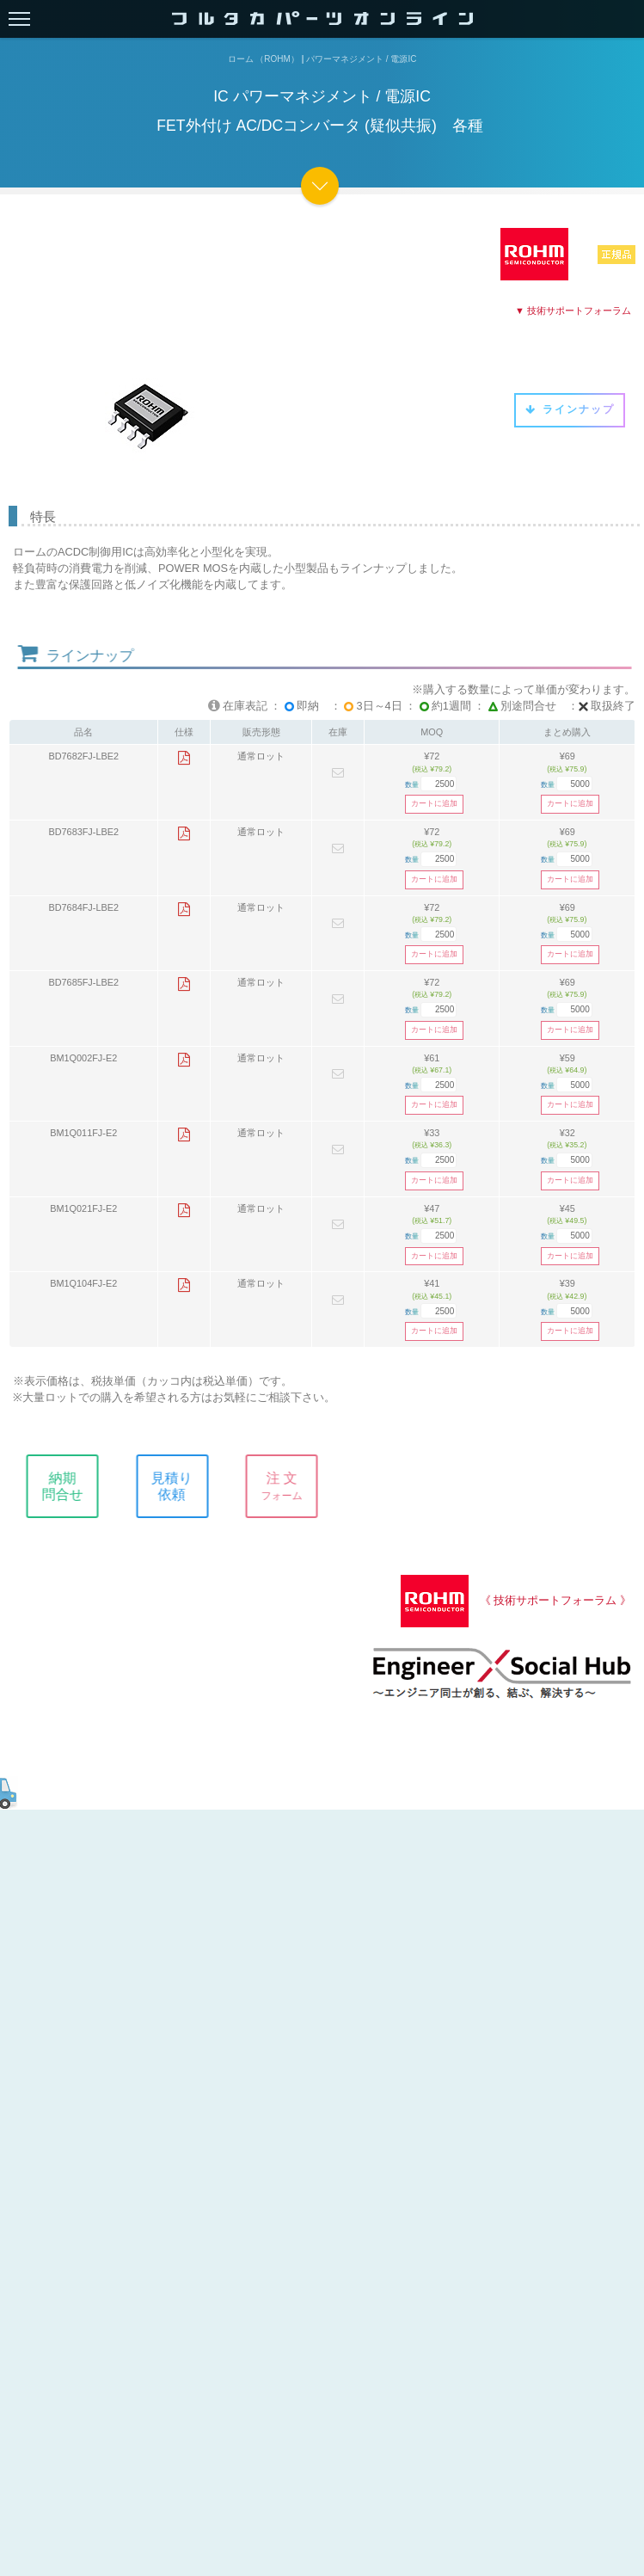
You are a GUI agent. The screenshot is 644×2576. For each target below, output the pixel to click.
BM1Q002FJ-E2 (83, 1058)
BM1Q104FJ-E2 (83, 1283)
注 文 (293, 1486)
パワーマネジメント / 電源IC (361, 59)
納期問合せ (74, 1486)
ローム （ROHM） (263, 59)
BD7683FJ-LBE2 (83, 832)
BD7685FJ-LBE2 (83, 982)
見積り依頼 (183, 1486)
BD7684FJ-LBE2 (83, 907)
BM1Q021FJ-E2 (83, 1208)
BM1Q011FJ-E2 (83, 1133)
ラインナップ (569, 409)
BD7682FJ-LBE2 (83, 756)
